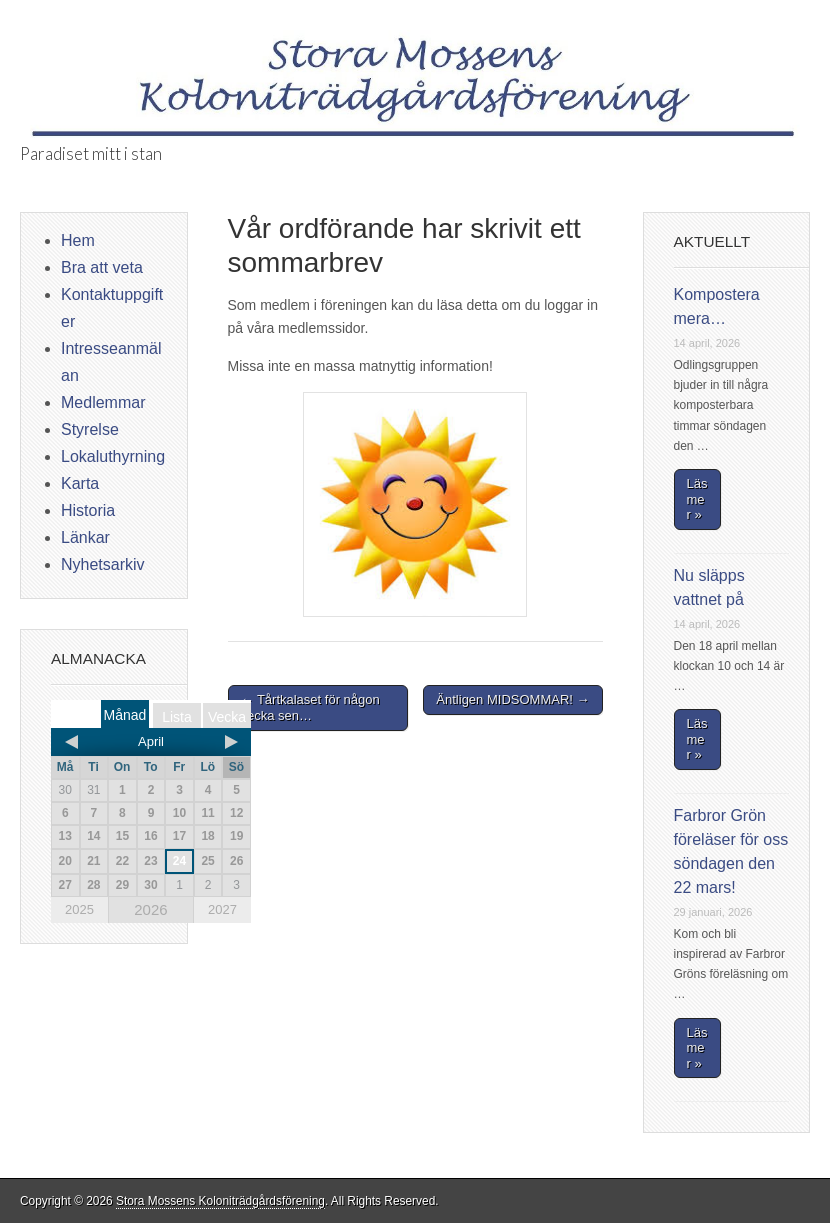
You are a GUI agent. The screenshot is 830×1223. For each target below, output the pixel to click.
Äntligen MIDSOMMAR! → (512, 699)
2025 (79, 909)
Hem (78, 240)
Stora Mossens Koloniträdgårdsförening (220, 1201)
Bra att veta (102, 267)
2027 (222, 909)
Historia (88, 510)
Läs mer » (697, 499)
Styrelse (90, 429)
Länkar (85, 537)
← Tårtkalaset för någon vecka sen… (310, 707)
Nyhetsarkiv (103, 564)
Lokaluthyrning (113, 456)
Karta (80, 483)
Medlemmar (103, 402)
